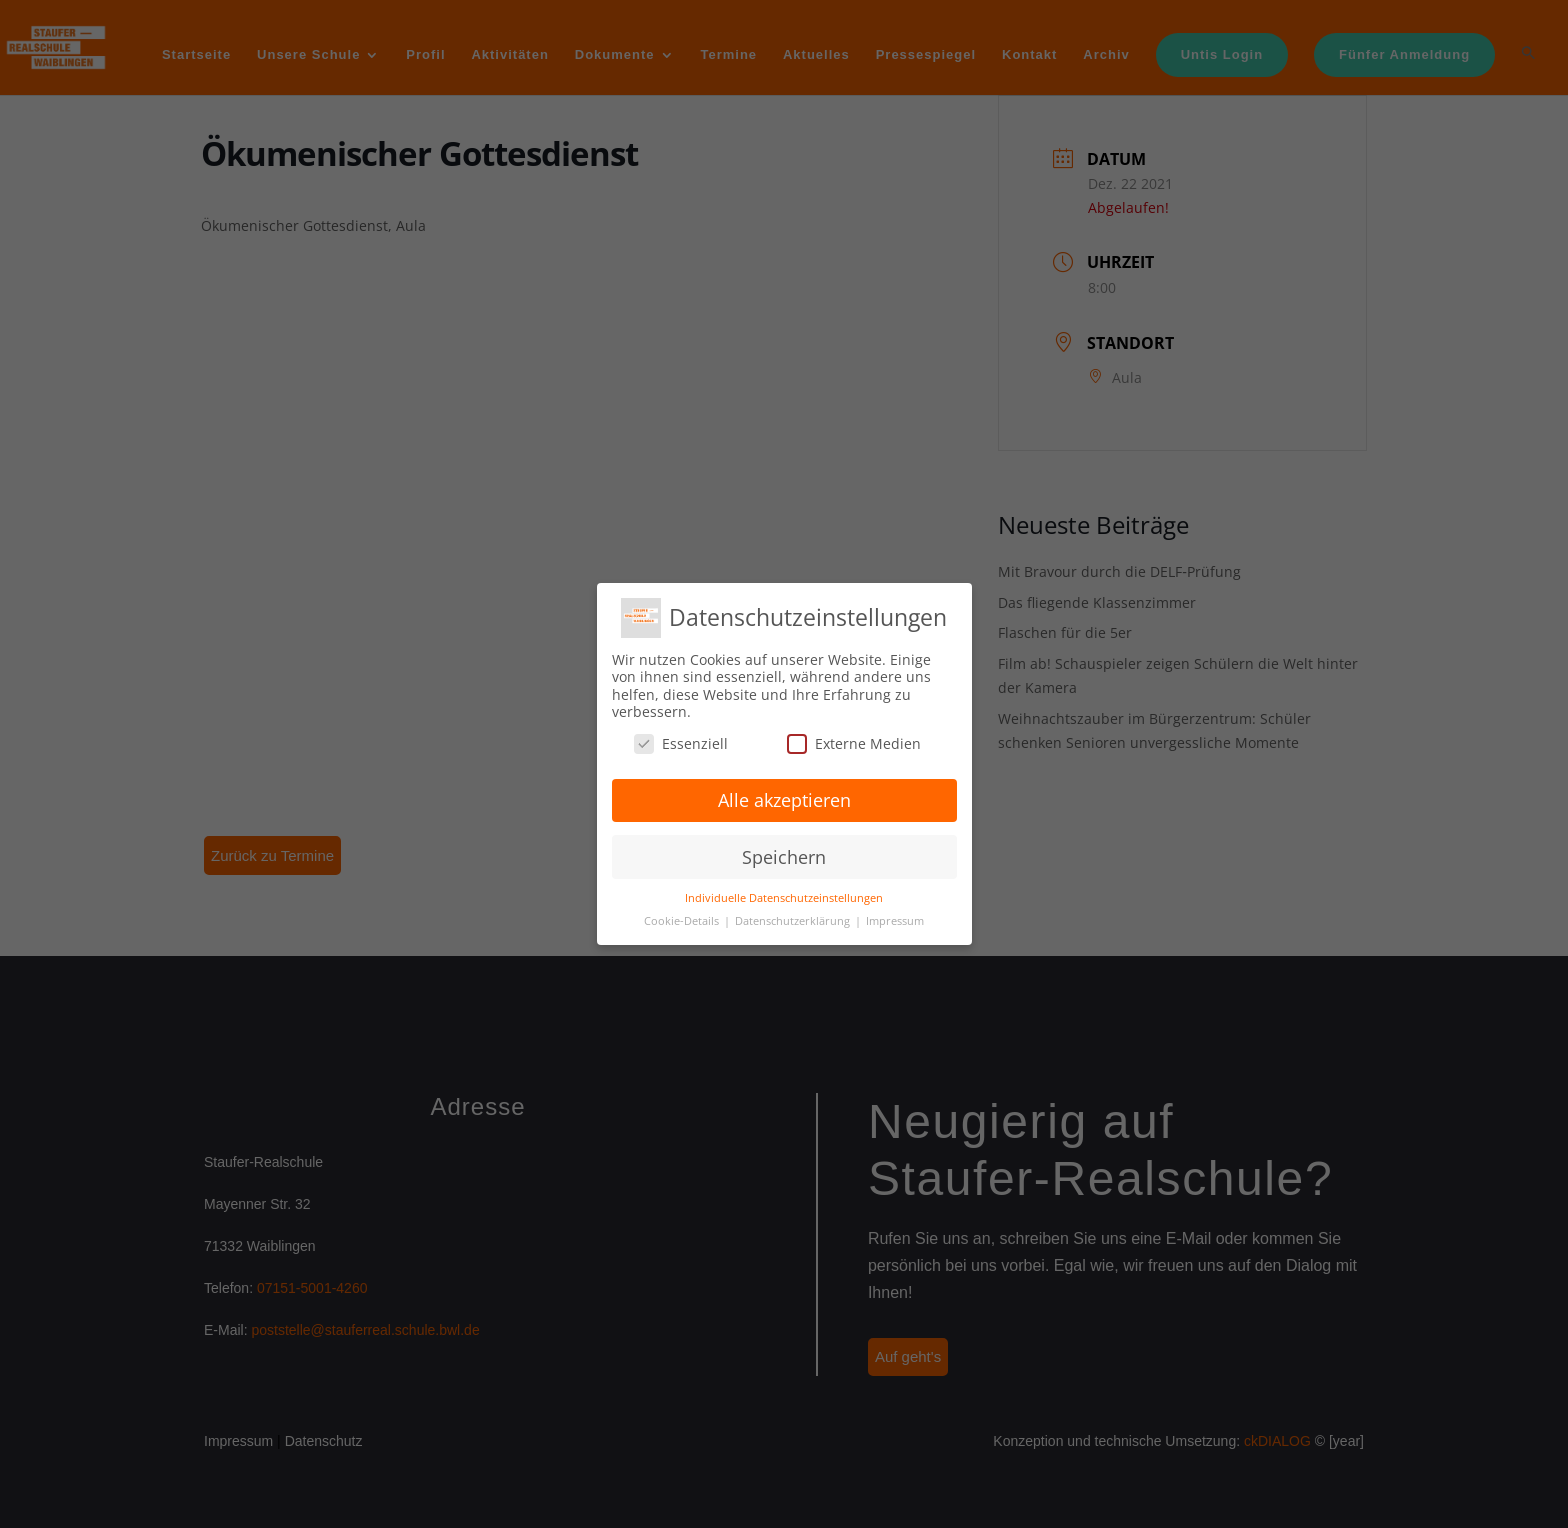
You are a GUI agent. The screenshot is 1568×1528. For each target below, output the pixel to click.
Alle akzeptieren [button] (784, 800)
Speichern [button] (784, 857)
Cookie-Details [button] (683, 921)
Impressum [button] (895, 921)
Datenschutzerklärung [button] (794, 921)
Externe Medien (854, 743)
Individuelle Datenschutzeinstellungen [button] (784, 898)
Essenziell (681, 743)
